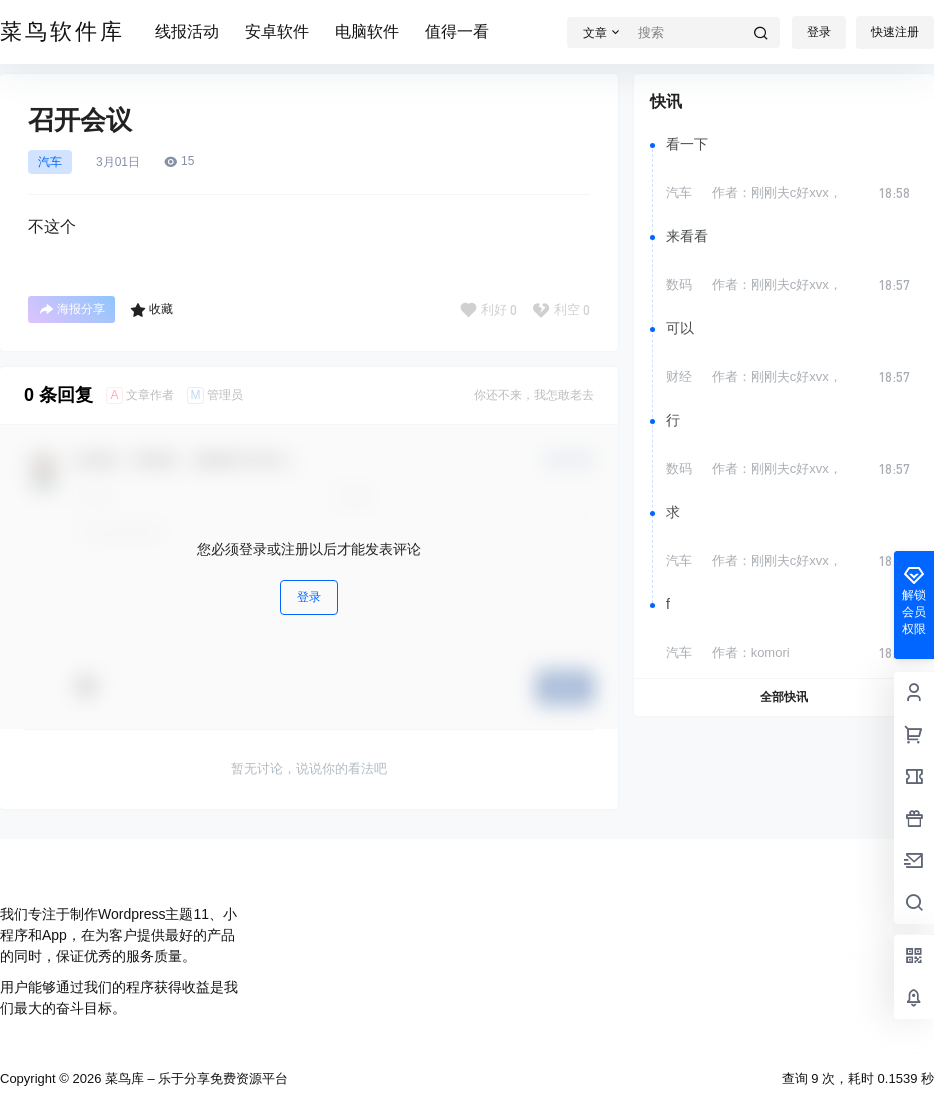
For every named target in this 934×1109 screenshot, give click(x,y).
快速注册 (895, 32)
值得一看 (457, 31)
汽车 (50, 162)
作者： (777, 192)
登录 (819, 32)
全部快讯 (784, 697)
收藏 (151, 310)
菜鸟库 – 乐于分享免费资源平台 (194, 1078)
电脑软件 (367, 31)
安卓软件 (277, 31)
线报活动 (187, 31)
